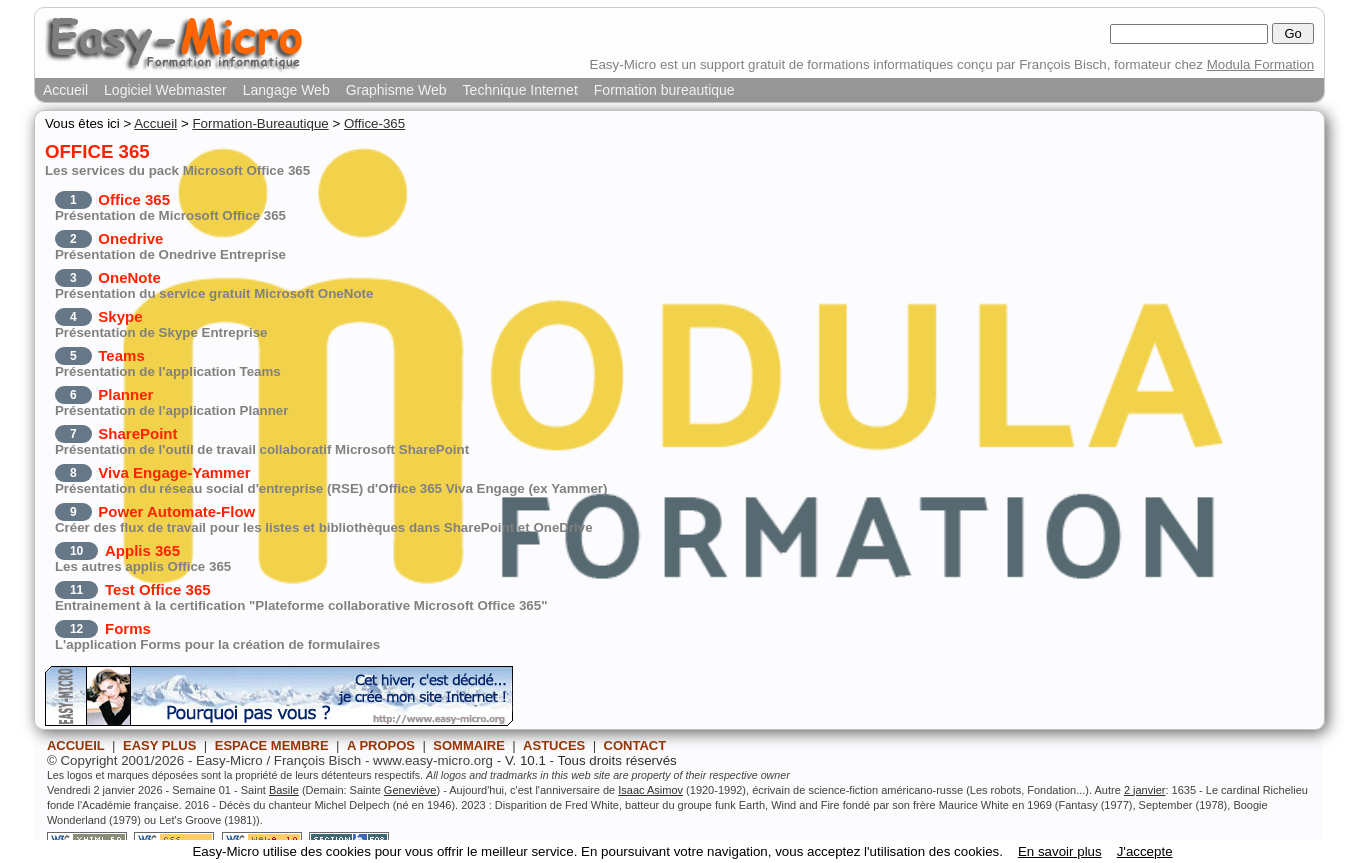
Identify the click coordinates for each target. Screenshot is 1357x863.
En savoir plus (1060, 851)
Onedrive (130, 238)
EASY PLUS (159, 745)
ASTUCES (554, 745)
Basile (284, 790)
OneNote (129, 277)
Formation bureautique (664, 90)
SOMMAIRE (469, 745)
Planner (125, 394)
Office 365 (134, 199)
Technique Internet (520, 90)
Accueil (65, 90)
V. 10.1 (525, 760)
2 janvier (1145, 790)
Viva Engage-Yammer (174, 472)
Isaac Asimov (650, 790)
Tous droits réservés (617, 760)
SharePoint (137, 433)
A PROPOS (381, 745)
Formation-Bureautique (260, 123)
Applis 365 (142, 550)
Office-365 (374, 123)
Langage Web (286, 90)
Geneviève (410, 790)
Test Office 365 (158, 589)
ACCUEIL (76, 745)
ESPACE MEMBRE (272, 745)
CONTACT (635, 745)
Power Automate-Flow (176, 511)
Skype (120, 316)
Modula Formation (1260, 64)
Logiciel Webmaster (165, 90)
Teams (121, 355)
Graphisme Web (396, 90)
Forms (128, 628)
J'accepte (1145, 851)
